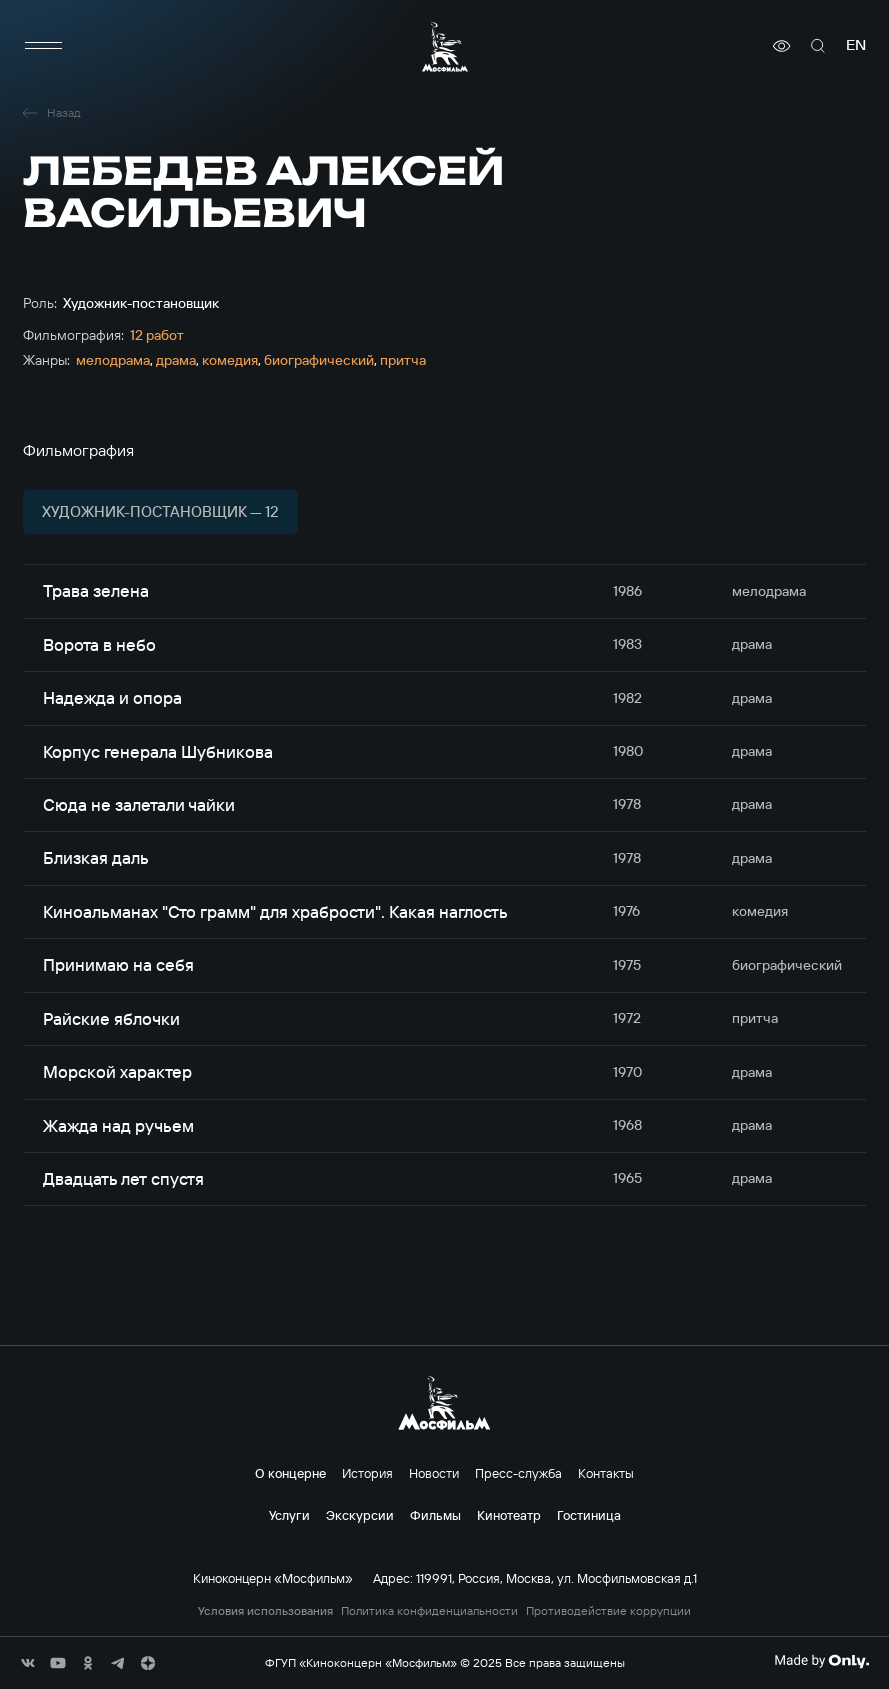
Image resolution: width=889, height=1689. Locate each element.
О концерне (290, 1473)
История (367, 1473)
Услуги (289, 1515)
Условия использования (265, 1611)
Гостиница (589, 1515)
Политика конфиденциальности (429, 1611)
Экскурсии (360, 1515)
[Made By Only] (821, 1661)
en (856, 45)
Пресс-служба (518, 1473)
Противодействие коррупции (608, 1611)
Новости (434, 1473)
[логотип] (445, 46)
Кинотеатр (509, 1515)
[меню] (43, 46)
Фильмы (435, 1515)
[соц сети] (28, 1663)
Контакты (606, 1473)
